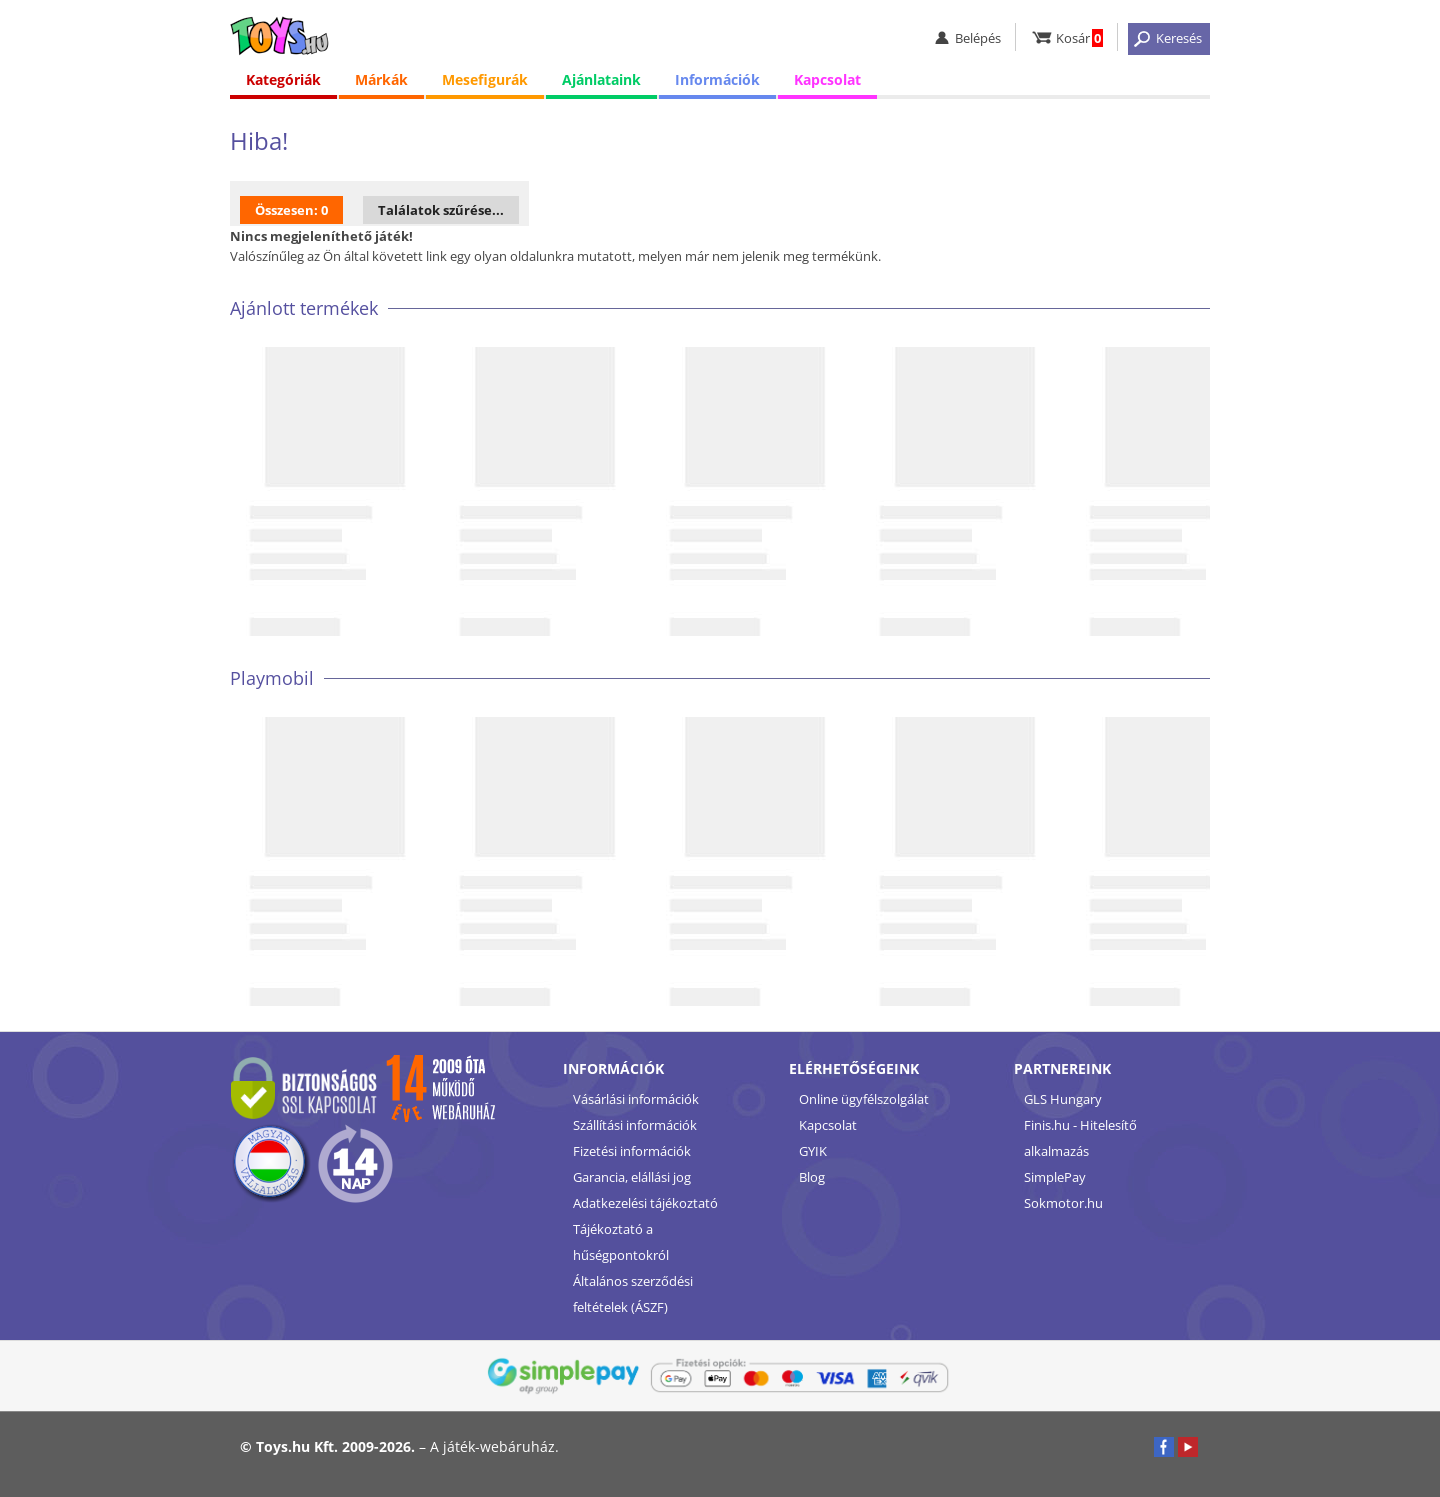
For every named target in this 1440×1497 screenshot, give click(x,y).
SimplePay (1055, 1177)
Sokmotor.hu (1063, 1203)
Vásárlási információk (636, 1099)
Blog (812, 1177)
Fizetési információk (632, 1151)
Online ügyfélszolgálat (864, 1099)
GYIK (813, 1151)
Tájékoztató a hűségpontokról (621, 1242)
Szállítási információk (635, 1125)
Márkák (381, 79)
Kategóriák (283, 79)
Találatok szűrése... (441, 210)
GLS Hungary (1063, 1099)
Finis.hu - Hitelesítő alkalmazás (1080, 1138)
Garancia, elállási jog (632, 1177)
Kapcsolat (827, 79)
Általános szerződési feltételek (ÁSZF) (633, 1294)
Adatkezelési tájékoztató (645, 1203)
